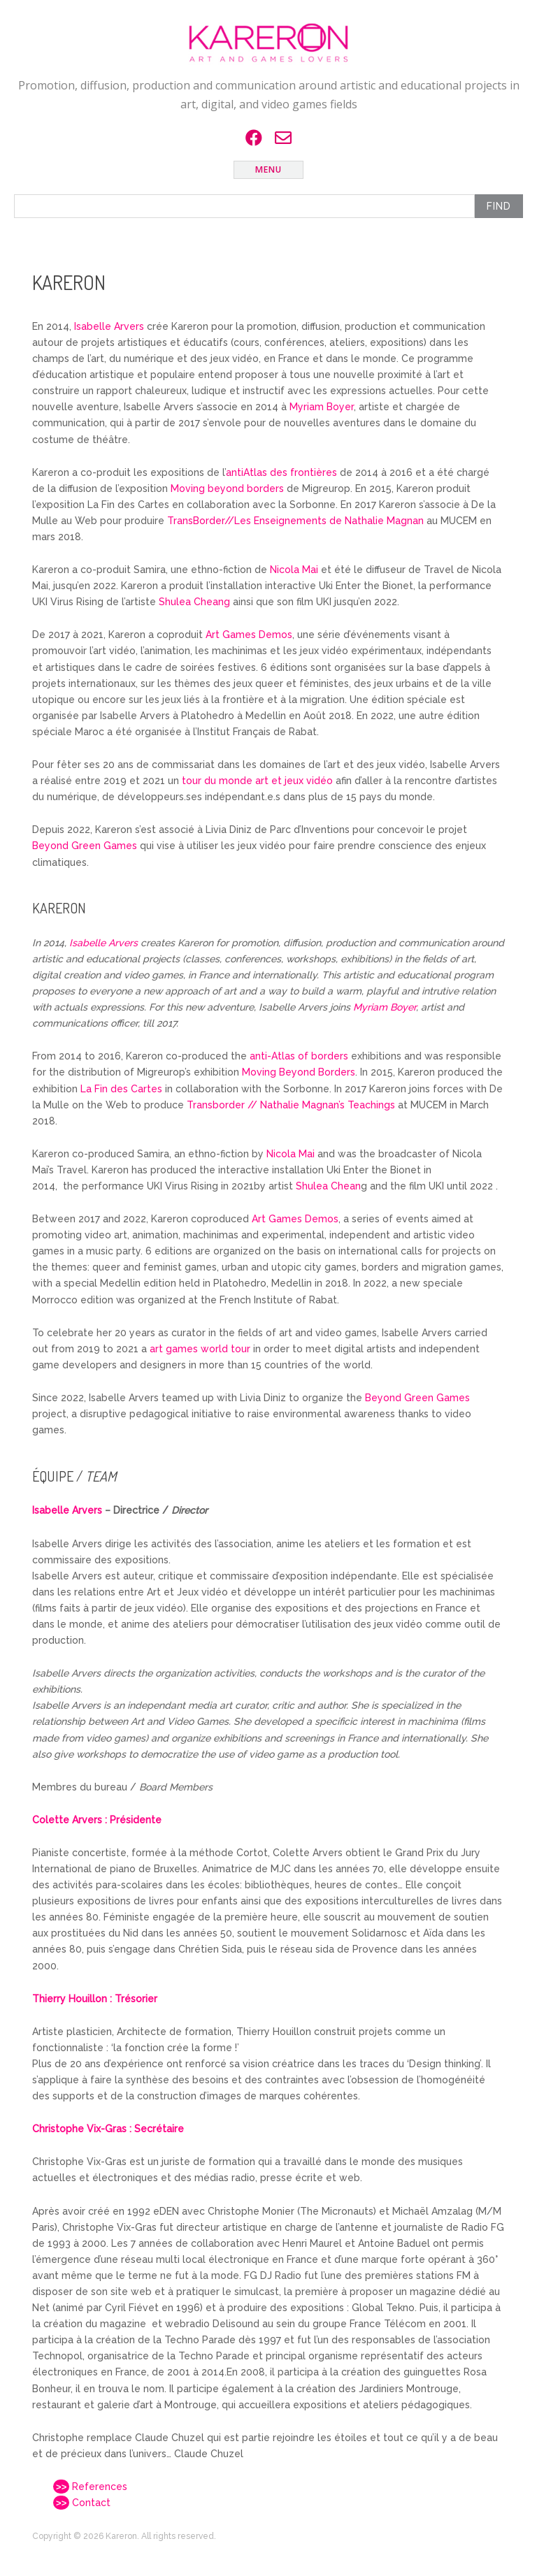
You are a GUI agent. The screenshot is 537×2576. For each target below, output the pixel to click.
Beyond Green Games (84, 845)
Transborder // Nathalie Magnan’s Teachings (291, 1104)
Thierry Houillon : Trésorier (94, 1998)
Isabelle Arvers (109, 326)
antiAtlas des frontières (281, 472)
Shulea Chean (328, 1186)
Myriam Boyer (321, 406)
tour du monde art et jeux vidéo (257, 780)
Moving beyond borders (227, 488)
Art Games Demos (249, 634)
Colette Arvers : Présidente (97, 1819)
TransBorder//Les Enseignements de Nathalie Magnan (295, 520)
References (90, 2486)
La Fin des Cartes (121, 1088)
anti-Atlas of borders (299, 1056)
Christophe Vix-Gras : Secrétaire (108, 2128)
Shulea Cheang (194, 601)
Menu (269, 169)
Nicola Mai (294, 569)
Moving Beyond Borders (298, 1072)
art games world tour (200, 1348)
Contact (81, 2502)
